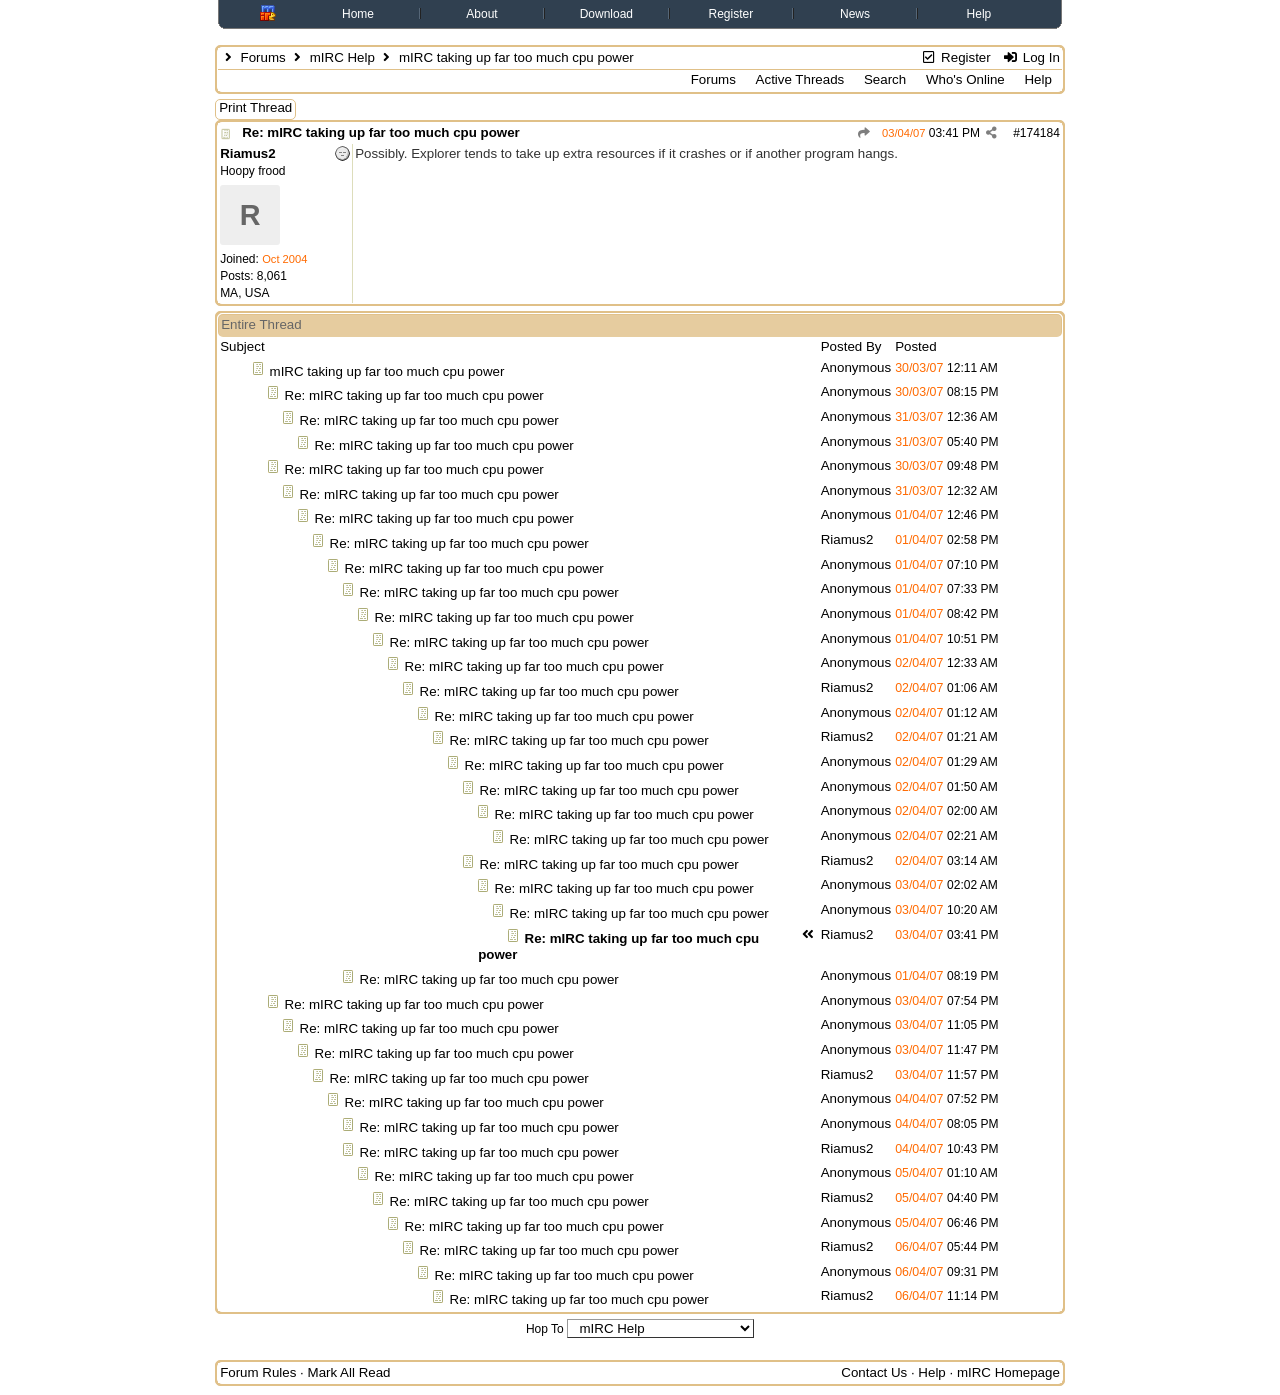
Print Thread (255, 107)
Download (606, 14)
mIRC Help (342, 57)
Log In (1030, 57)
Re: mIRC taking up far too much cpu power (381, 132)
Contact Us (874, 1372)
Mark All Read (349, 1372)
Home (358, 14)
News (855, 14)
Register (731, 14)
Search (885, 79)
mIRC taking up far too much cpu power (387, 371)
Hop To (545, 1329)
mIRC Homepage (1008, 1372)
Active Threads (800, 79)
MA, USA (244, 293)
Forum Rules (258, 1372)
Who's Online (965, 79)
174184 (1040, 133)
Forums (262, 57)
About (481, 14)
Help (979, 14)
